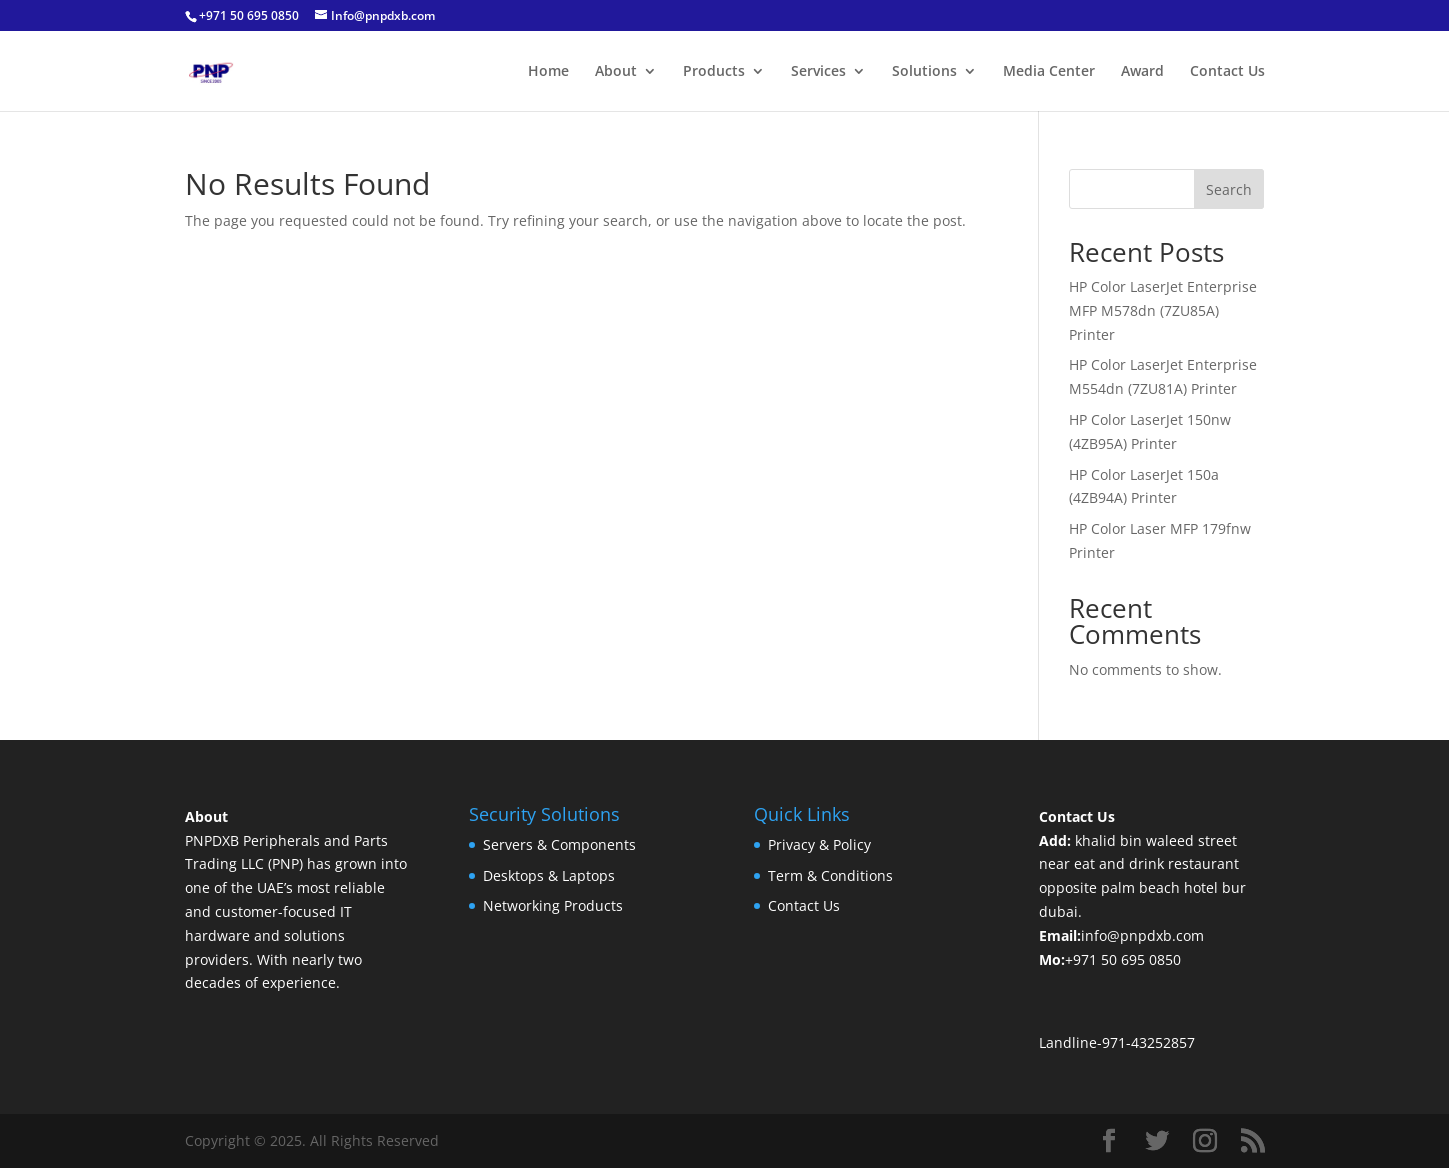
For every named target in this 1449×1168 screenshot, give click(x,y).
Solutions (924, 72)
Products (714, 72)
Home (548, 72)
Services (818, 72)
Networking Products (553, 905)
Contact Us (1227, 72)
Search (1229, 189)
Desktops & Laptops (549, 875)
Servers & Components (559, 844)
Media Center (1049, 72)
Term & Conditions (830, 875)
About (616, 72)
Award (1142, 72)
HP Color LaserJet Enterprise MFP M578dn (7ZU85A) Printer (1163, 310)
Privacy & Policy (819, 844)
